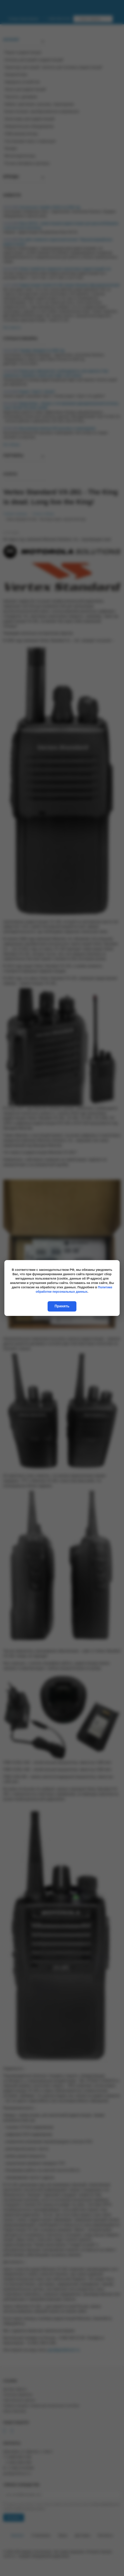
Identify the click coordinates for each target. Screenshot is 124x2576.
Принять (62, 1306)
